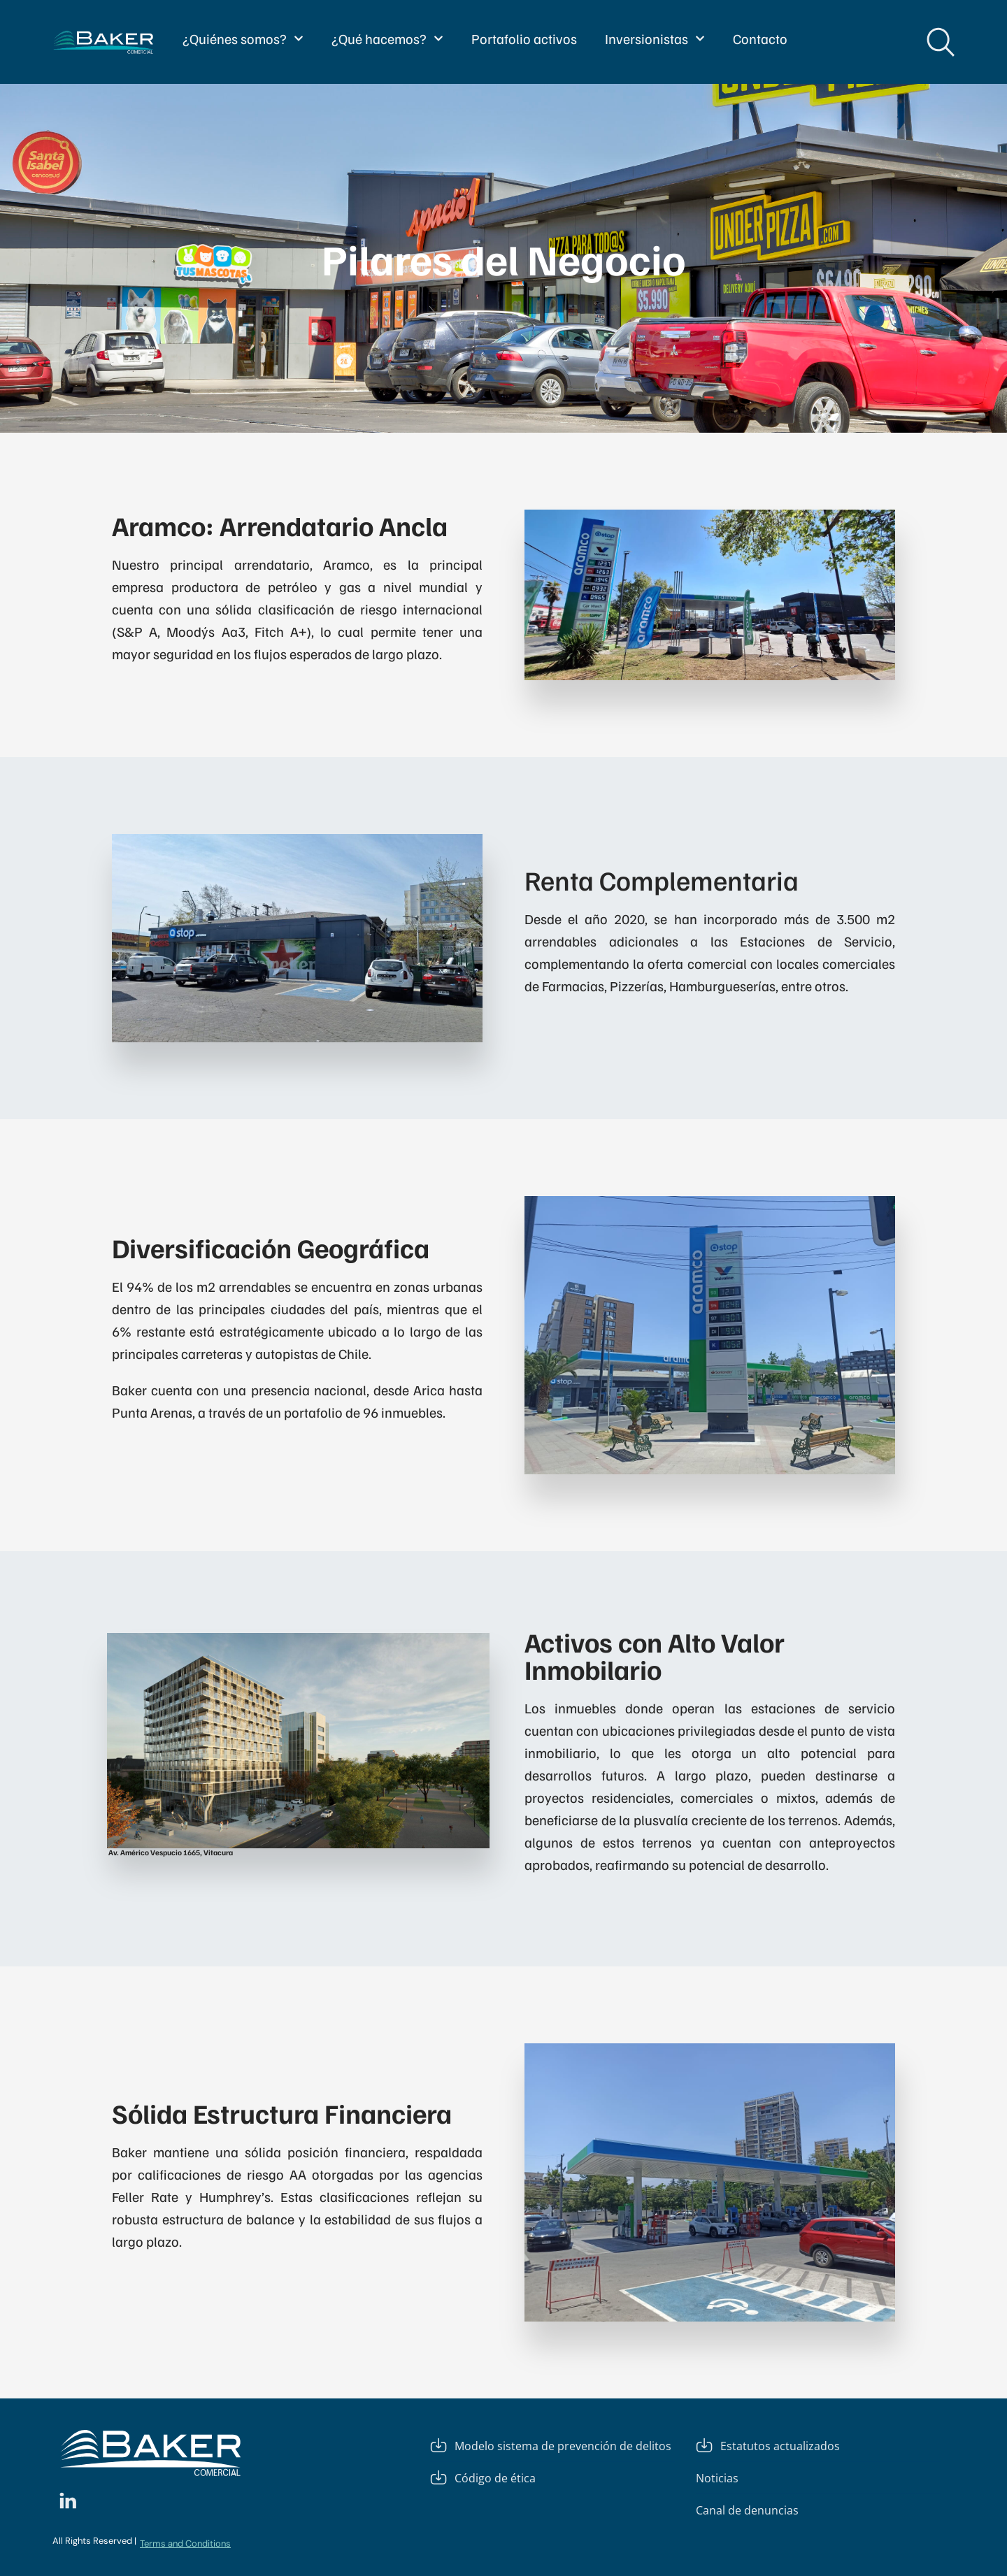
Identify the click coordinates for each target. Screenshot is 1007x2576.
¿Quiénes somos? (243, 38)
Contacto (760, 38)
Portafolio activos (524, 38)
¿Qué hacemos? (387, 38)
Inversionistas (655, 38)
